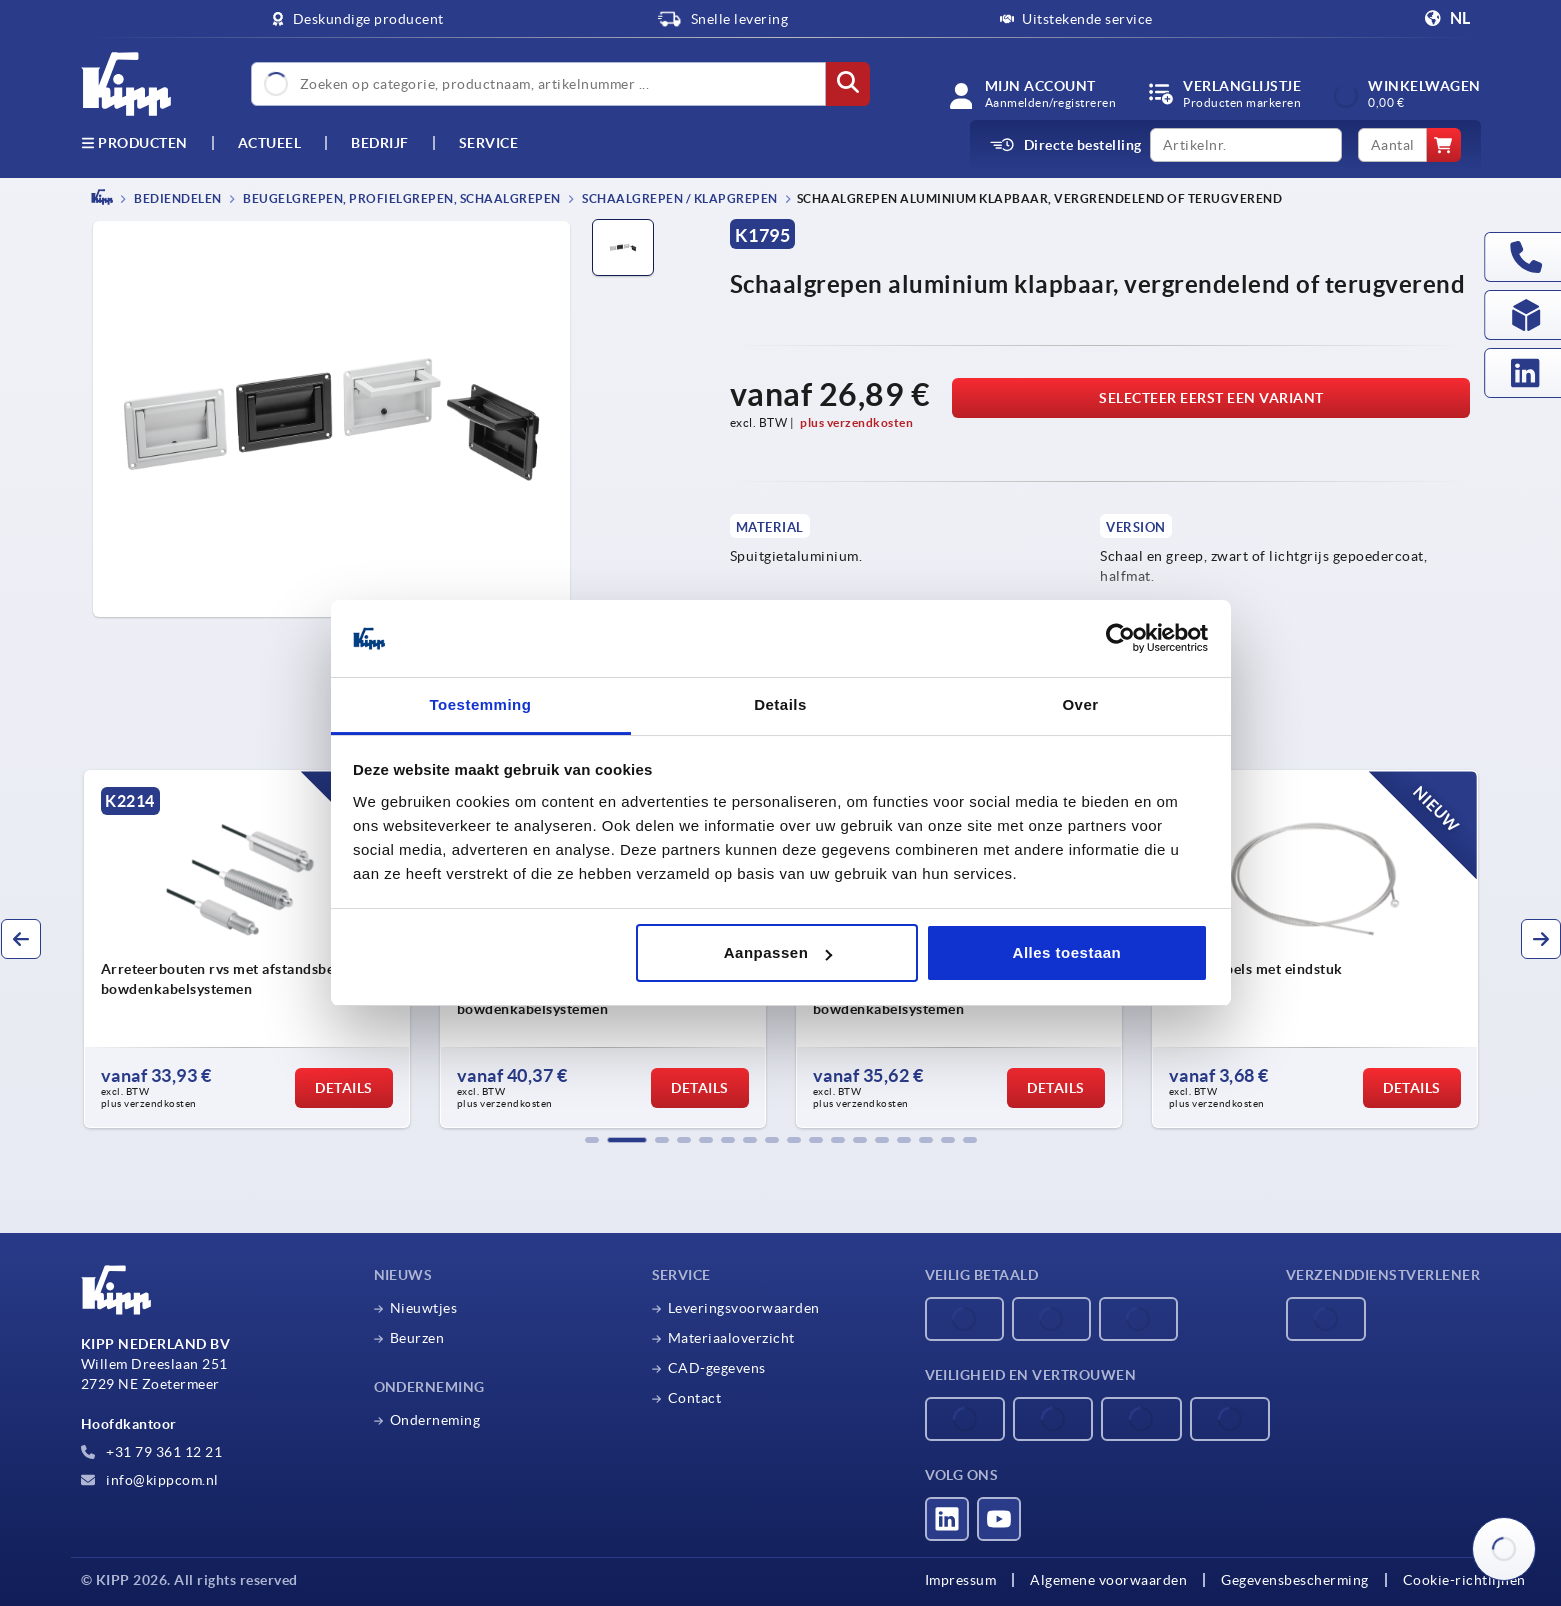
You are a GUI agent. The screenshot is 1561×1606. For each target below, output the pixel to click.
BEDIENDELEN (177, 198)
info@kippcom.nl (150, 1480)
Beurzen (417, 1338)
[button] (592, 1140)
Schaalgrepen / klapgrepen (679, 198)
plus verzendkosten (856, 422)
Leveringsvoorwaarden (744, 1308)
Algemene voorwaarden (1108, 1580)
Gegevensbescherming (1295, 1580)
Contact (695, 1398)
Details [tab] (780, 704)
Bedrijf (380, 143)
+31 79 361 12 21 (152, 1452)
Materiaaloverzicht (731, 1338)
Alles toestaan (1067, 952)
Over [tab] (1080, 704)
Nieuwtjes (424, 1308)
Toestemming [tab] (481, 704)
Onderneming (435, 1420)
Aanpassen (778, 952)
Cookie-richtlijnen (1464, 1580)
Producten (134, 143)
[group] (247, 949)
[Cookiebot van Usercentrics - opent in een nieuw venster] (1120, 639)
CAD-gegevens (717, 1368)
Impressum (961, 1580)
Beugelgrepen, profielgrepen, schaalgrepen (401, 198)
